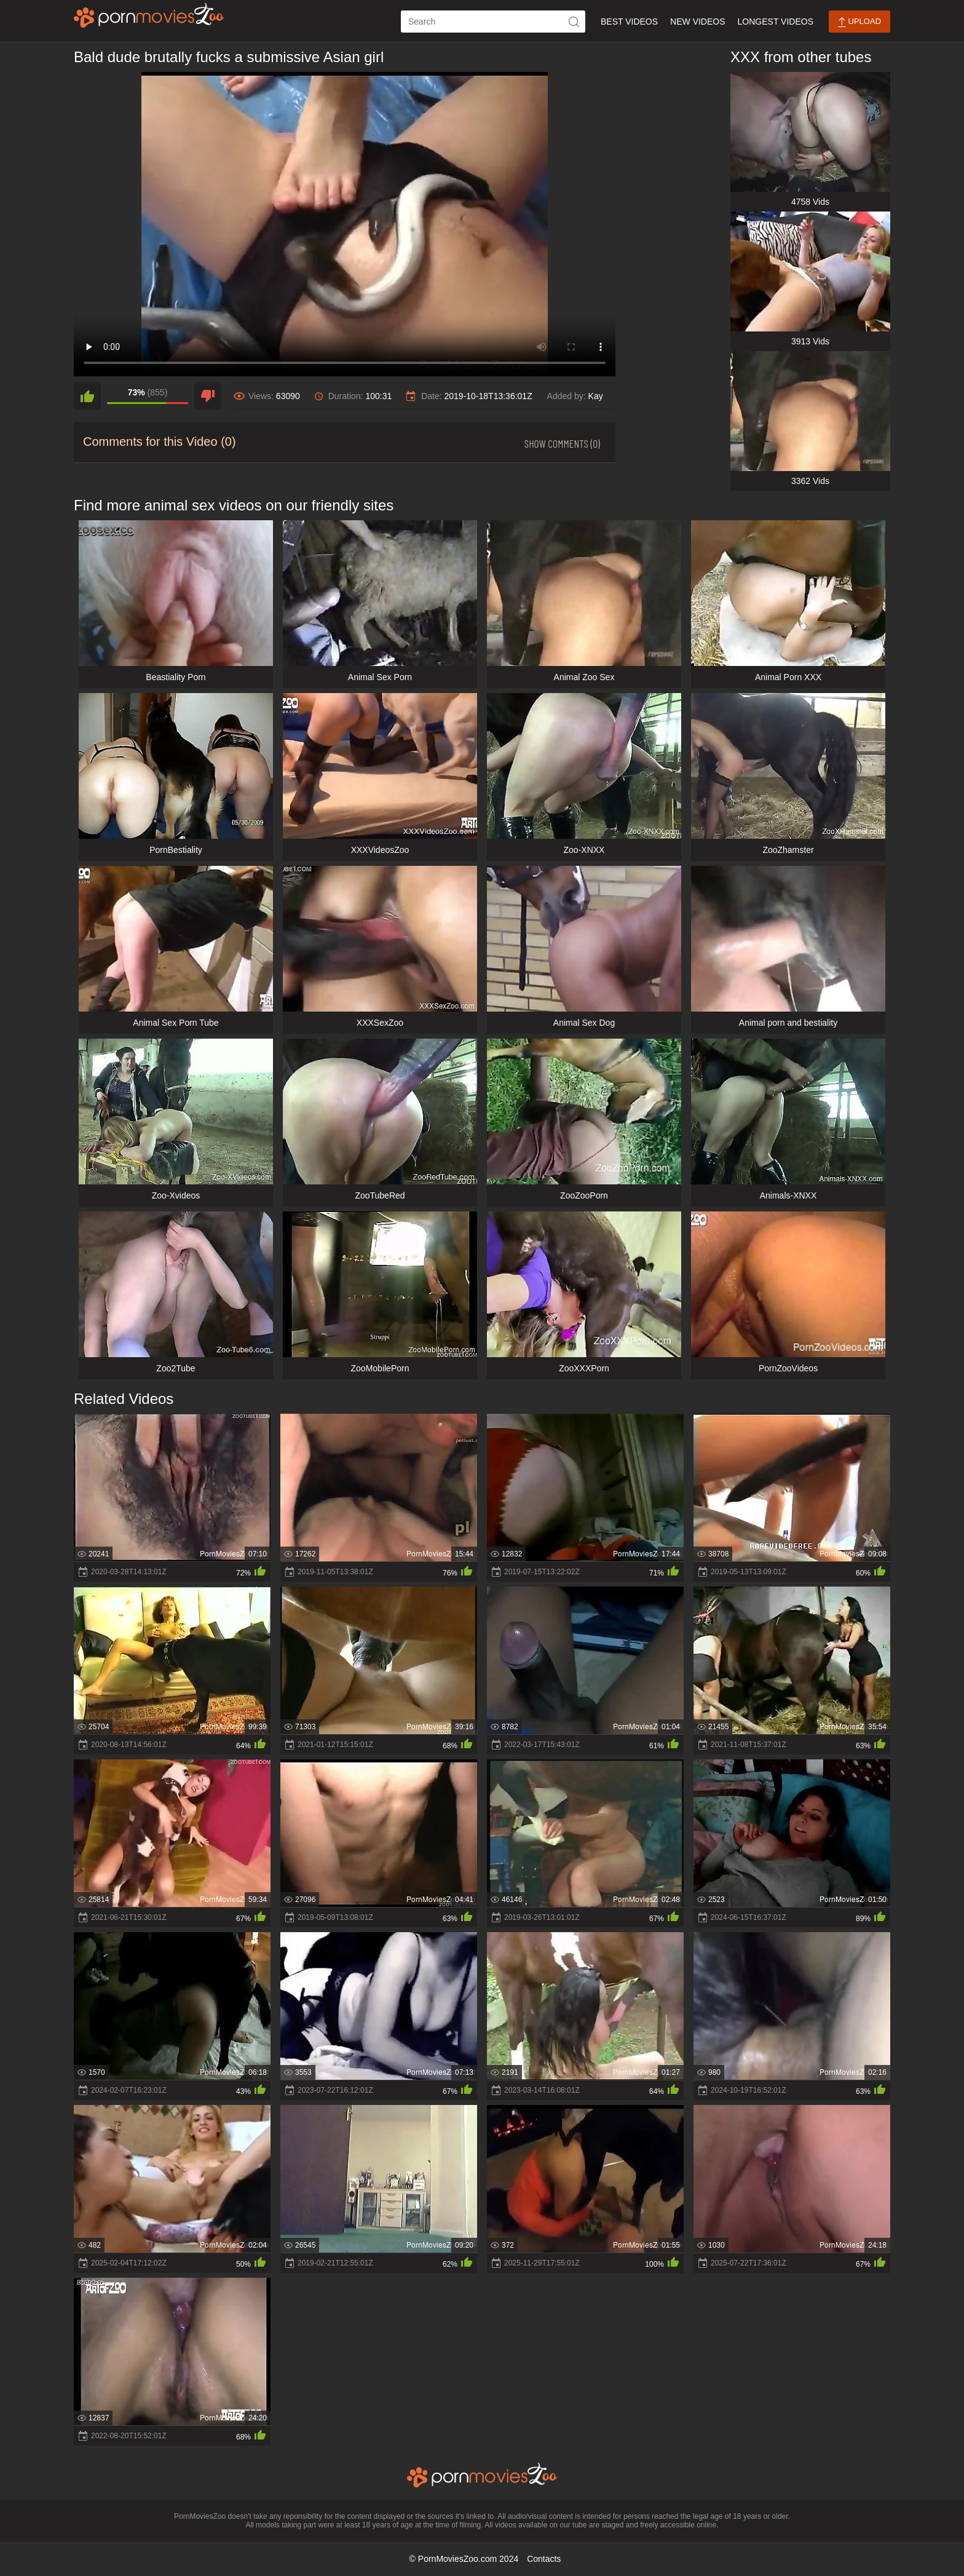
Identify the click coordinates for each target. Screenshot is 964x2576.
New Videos (697, 21)
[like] (87, 396)
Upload (859, 22)
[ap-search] (493, 21)
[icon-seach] (574, 21)
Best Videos (629, 21)
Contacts (544, 2559)
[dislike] (207, 396)
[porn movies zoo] (149, 15)
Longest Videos (775, 21)
